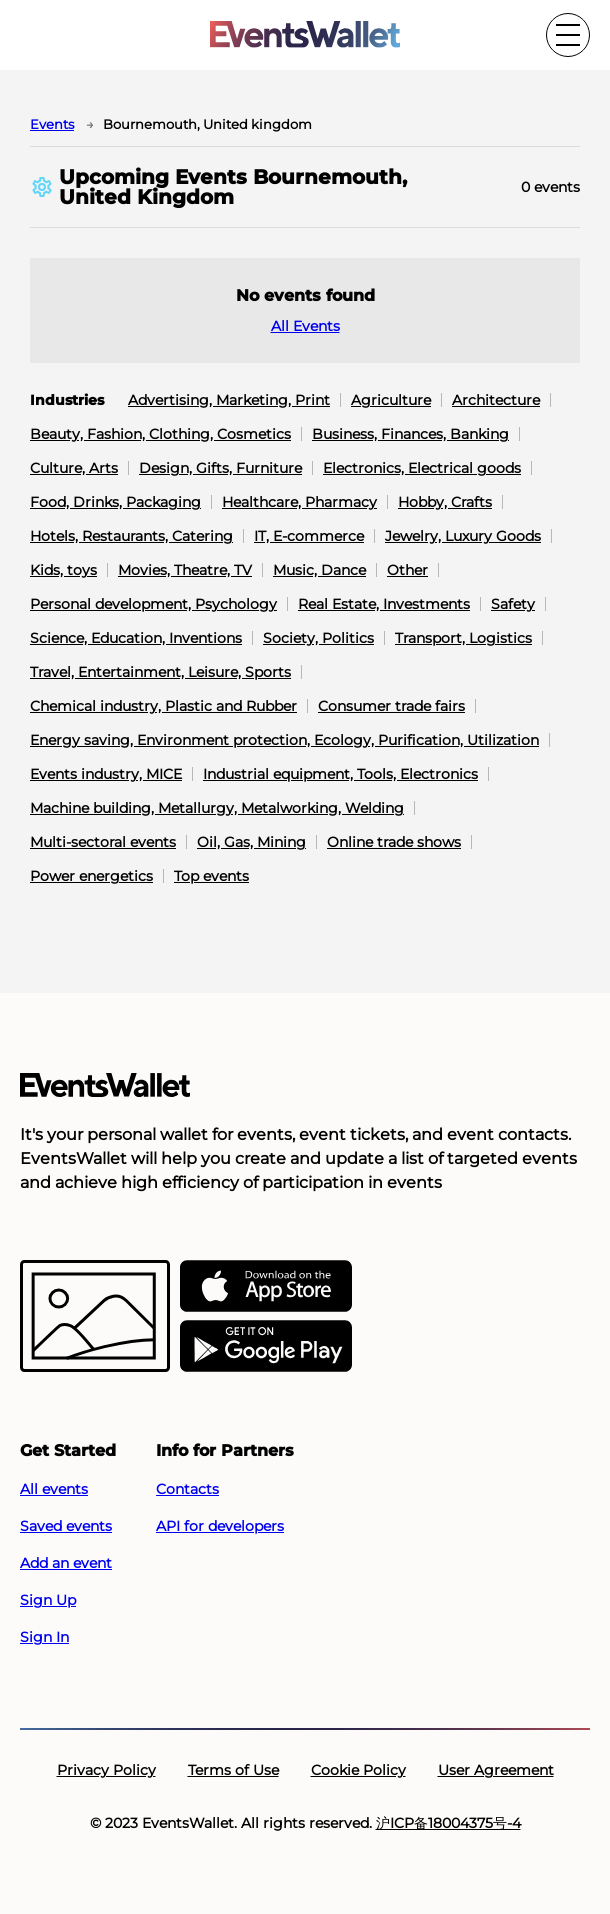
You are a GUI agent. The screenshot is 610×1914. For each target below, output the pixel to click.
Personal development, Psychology (153, 604)
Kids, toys (63, 570)
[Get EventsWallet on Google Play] (266, 1347)
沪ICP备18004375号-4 (448, 1823)
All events (54, 1489)
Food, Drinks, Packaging (115, 502)
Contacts (187, 1489)
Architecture (496, 400)
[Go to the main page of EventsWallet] (305, 35)
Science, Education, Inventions (136, 638)
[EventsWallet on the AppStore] (266, 1287)
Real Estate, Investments (384, 604)
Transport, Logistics (463, 638)
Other (407, 570)
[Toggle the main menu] (568, 35)
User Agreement (496, 1770)
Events (52, 124)
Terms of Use (233, 1770)
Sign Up (48, 1600)
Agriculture (391, 400)
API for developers (220, 1526)
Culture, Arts (74, 468)
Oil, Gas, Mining (251, 842)
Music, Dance (319, 570)
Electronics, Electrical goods (422, 468)
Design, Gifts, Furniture (220, 468)
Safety (513, 604)
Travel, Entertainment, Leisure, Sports (160, 672)
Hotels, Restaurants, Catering (131, 536)
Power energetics (91, 876)
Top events (211, 876)
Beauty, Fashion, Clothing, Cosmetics (160, 434)
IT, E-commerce (309, 536)
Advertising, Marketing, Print (229, 400)
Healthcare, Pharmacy (299, 502)
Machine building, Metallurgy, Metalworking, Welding (217, 808)
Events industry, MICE (106, 774)
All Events (305, 326)
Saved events (66, 1526)
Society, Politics (318, 638)
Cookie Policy (358, 1770)
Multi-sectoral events (103, 842)
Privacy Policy (106, 1770)
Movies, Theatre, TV (185, 570)
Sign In (44, 1637)
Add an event (66, 1563)
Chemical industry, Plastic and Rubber (163, 706)
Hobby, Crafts (445, 502)
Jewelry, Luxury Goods (463, 536)
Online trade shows (394, 842)
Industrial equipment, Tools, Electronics (340, 774)
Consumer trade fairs (391, 706)
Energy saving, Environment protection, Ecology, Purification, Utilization (284, 740)
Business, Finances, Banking (410, 434)
